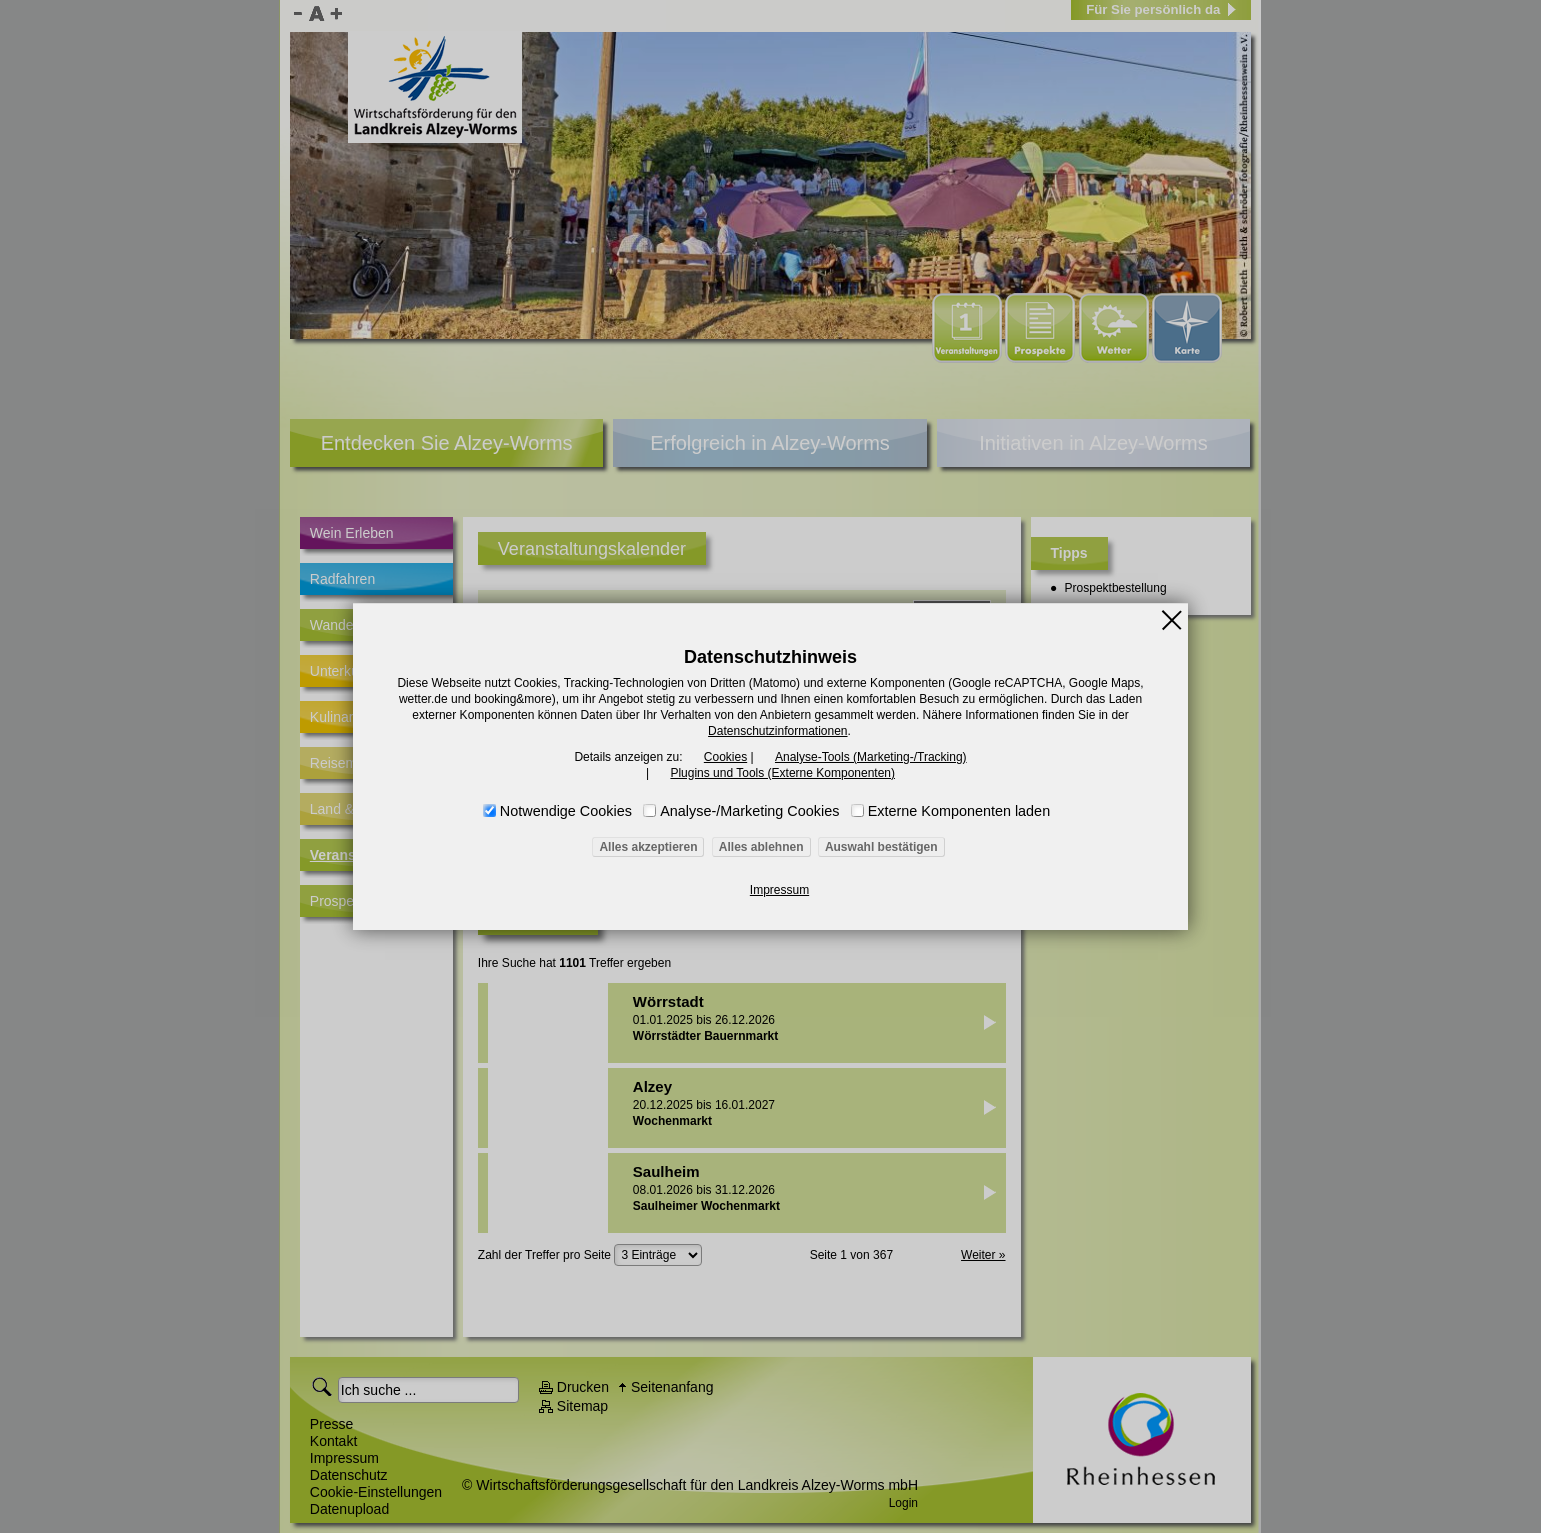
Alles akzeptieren (648, 847)
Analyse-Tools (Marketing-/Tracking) (871, 757)
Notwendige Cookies (566, 811)
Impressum (779, 890)
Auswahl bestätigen (881, 847)
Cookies (725, 757)
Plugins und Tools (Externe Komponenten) (782, 773)
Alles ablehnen (761, 847)
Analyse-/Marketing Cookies (749, 811)
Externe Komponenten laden (959, 811)
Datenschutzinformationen (777, 731)
